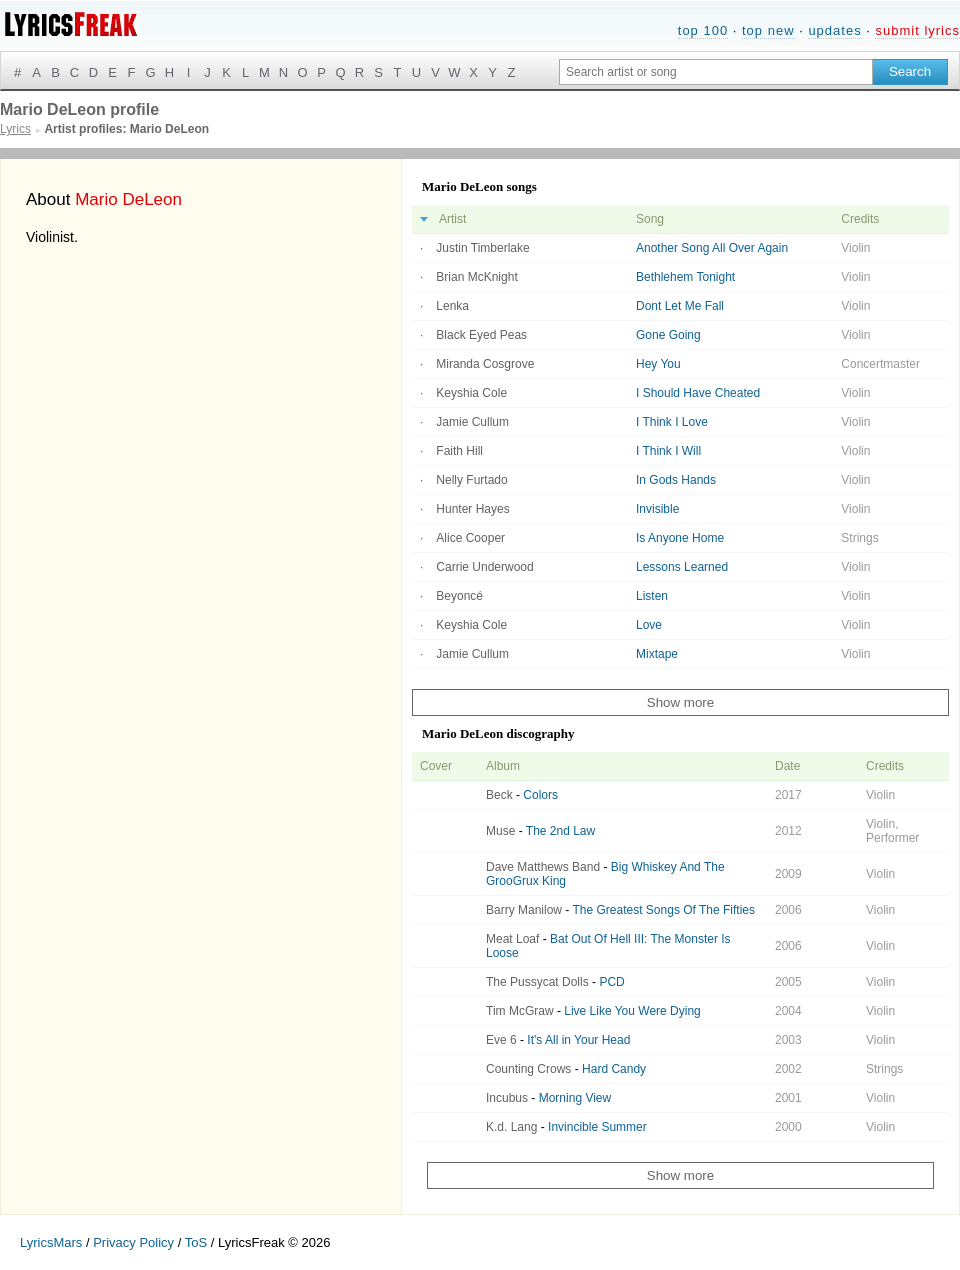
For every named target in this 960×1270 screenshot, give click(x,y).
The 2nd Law (560, 831)
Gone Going (668, 335)
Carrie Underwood (484, 567)
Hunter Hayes (472, 509)
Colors (540, 795)
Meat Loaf (512, 939)
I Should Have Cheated (698, 393)
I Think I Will (668, 451)
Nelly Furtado (471, 480)
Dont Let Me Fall (680, 306)
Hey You (658, 364)
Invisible (657, 509)
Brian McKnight (476, 277)
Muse (500, 831)
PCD (611, 982)
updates (834, 30)
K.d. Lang (511, 1127)
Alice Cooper (470, 538)
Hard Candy (614, 1069)
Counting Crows (528, 1069)
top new (768, 30)
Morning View (575, 1098)
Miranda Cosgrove (485, 364)
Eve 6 (501, 1040)
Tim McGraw (520, 1011)
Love (649, 625)
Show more (680, 702)
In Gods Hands (676, 480)
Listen (652, 596)
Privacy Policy (133, 1242)
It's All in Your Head (578, 1040)
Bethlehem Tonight (685, 277)
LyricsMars (51, 1242)
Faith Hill (459, 451)
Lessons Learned (682, 567)
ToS (196, 1242)
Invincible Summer (597, 1127)
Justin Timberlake (482, 248)
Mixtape (657, 654)
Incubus (507, 1098)
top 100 (703, 30)
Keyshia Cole (471, 393)
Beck (499, 795)
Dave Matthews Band (543, 867)
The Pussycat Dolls (537, 982)
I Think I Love (672, 422)
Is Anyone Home (680, 538)
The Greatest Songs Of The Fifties (663, 910)
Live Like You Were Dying (632, 1011)
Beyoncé (459, 596)
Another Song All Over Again (712, 248)
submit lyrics (917, 30)
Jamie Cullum (472, 422)
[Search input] (716, 72)
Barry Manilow (524, 910)
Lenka (452, 306)
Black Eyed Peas (481, 335)
